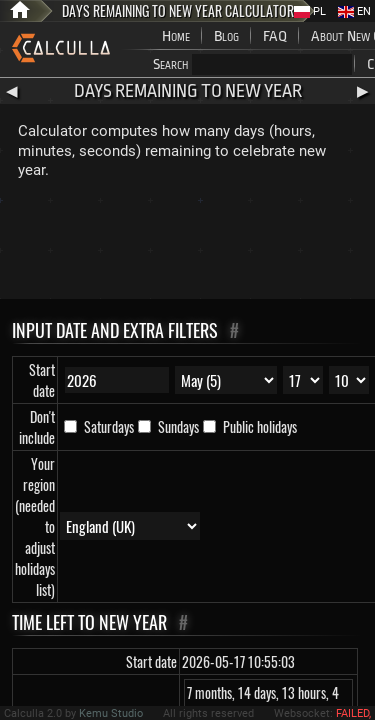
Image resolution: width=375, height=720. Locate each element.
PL (310, 11)
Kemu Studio (111, 713)
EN (354, 11)
